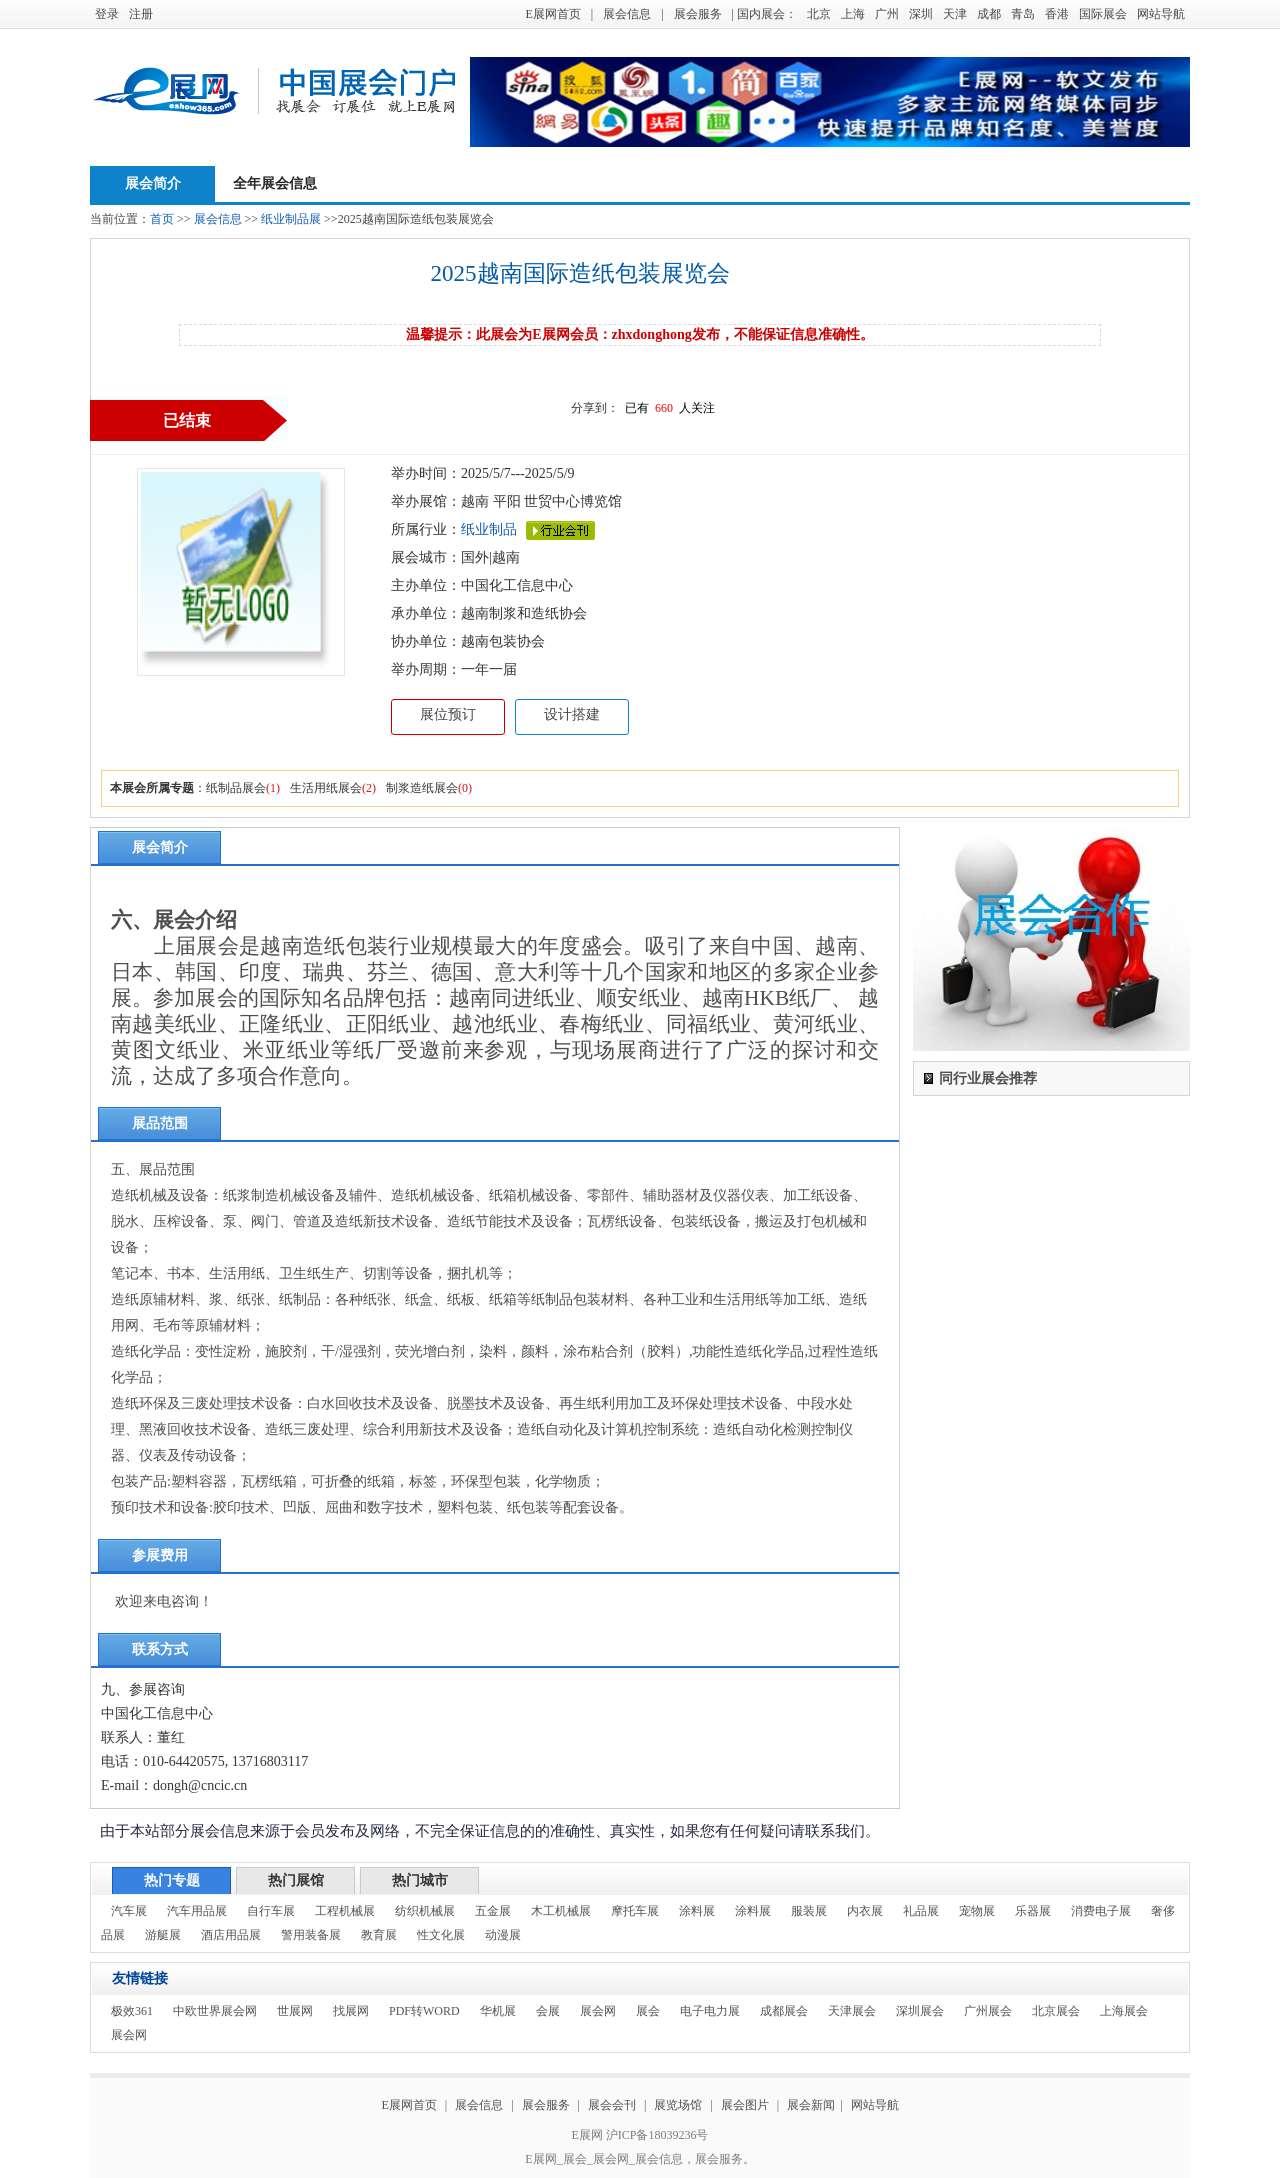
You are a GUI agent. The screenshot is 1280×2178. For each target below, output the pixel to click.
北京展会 (1056, 2011)
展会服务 (698, 14)
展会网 (598, 2011)
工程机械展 (345, 1911)
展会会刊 (612, 2105)
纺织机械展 (425, 1911)
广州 (887, 14)
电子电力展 (710, 2011)
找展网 (351, 2011)
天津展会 (852, 2011)
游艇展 (163, 1935)
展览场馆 (678, 2105)
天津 (955, 14)
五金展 (493, 1911)
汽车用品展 (197, 1911)
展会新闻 (811, 2105)
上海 (853, 14)
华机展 (498, 2011)
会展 (548, 2011)
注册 (141, 14)
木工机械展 (561, 1911)
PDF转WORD (424, 2011)
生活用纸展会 (326, 788)
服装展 (809, 1911)
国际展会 (1103, 14)
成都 (989, 14)
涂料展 (697, 1911)
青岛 (1023, 14)
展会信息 (627, 14)
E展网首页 (552, 14)
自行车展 (271, 1911)
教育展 (379, 1935)
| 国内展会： (764, 14)
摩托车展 (635, 1911)
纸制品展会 (236, 788)
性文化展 (441, 1935)
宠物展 (977, 1911)
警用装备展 (311, 1935)
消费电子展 (1101, 1911)
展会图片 (746, 2105)
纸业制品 (489, 529)
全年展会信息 (275, 183)
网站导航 (1161, 14)
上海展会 (1124, 2011)
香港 (1057, 14)
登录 (107, 14)
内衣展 (865, 1911)
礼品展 (921, 1911)
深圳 (921, 14)
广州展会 (988, 2011)
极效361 (132, 2011)
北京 (819, 14)
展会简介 (153, 183)
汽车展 (129, 1911)
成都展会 (784, 2011)
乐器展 (1033, 1911)
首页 (162, 219)
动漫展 (503, 1935)
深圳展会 (920, 2011)
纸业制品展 (291, 219)
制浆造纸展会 (422, 788)
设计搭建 (572, 714)
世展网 (295, 2011)
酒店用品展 (231, 1935)
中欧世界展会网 (215, 2011)
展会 (648, 2011)
